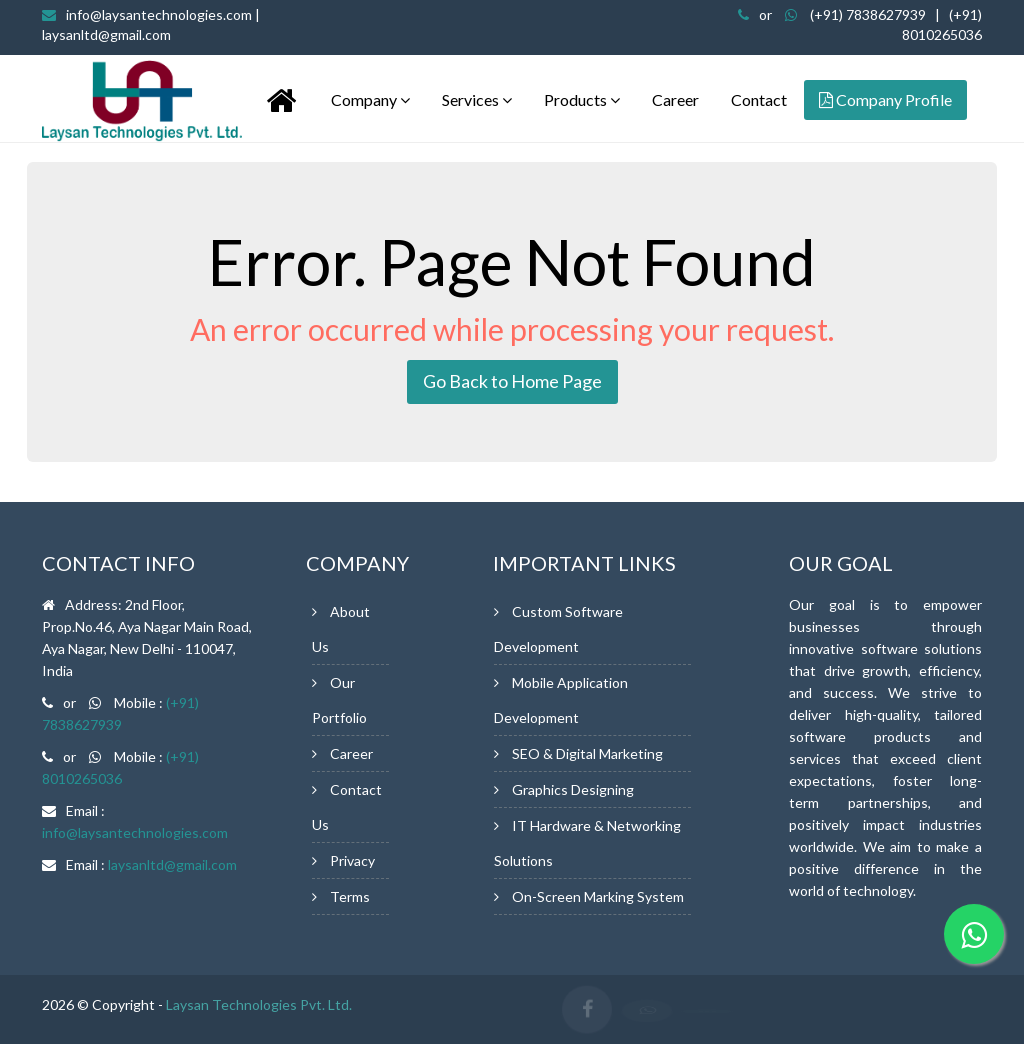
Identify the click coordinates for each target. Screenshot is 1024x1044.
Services (477, 99)
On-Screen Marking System (598, 896)
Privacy (352, 860)
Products (582, 99)
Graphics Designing (573, 789)
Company (370, 99)
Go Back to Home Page (512, 381)
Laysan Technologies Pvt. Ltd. (259, 1004)
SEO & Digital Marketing (587, 753)
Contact (759, 99)
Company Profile (885, 99)
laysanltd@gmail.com (172, 864)
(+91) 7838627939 (868, 14)
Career (675, 99)
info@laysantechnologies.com (135, 832)
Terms (350, 896)
